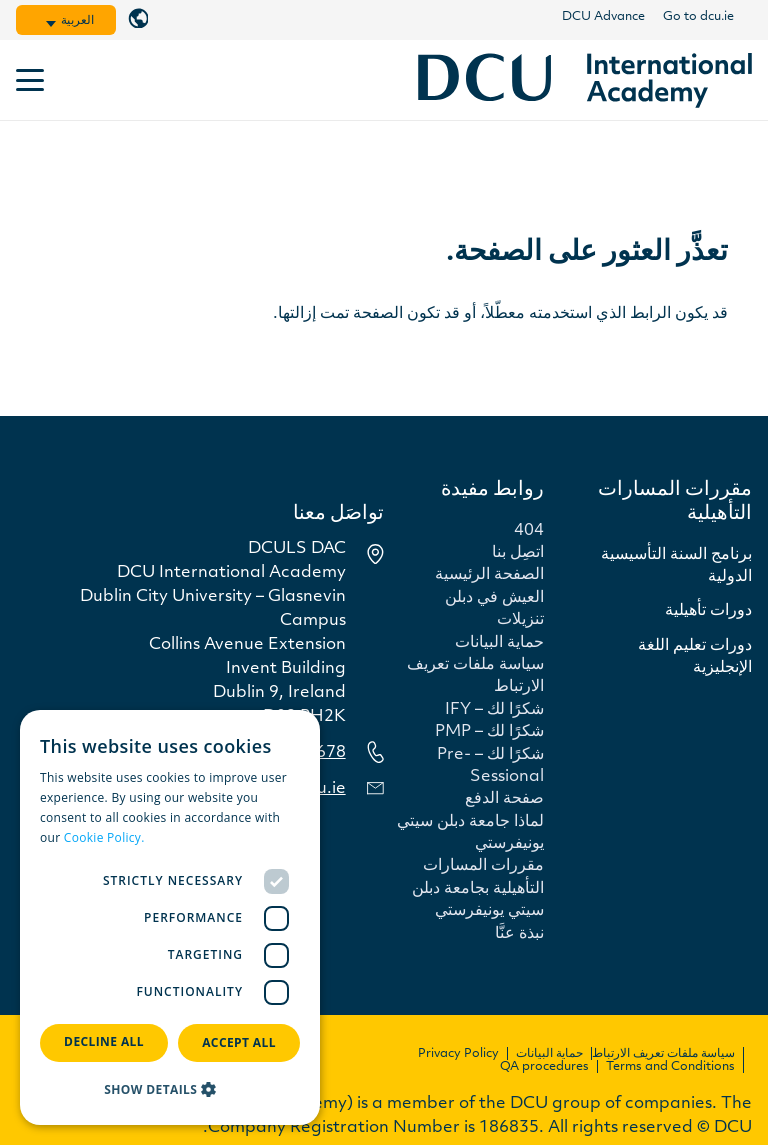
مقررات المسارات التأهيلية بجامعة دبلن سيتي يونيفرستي (478, 888)
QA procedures (544, 1067)
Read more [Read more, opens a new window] (180, 837)
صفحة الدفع (504, 799)
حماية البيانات (499, 643)
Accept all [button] (239, 1042)
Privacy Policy (458, 1054)
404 (529, 531)
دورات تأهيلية (708, 611)
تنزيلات (520, 620)
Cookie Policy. (104, 837)
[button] (51, 24)
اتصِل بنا (518, 553)
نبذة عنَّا (519, 934)
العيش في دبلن (494, 598)
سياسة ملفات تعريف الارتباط (663, 1054)
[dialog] (170, 917)
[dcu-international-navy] (585, 80)
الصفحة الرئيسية (489, 575)
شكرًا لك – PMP (489, 732)
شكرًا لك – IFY (494, 710)
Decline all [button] (104, 1041)
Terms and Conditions (670, 1067)
